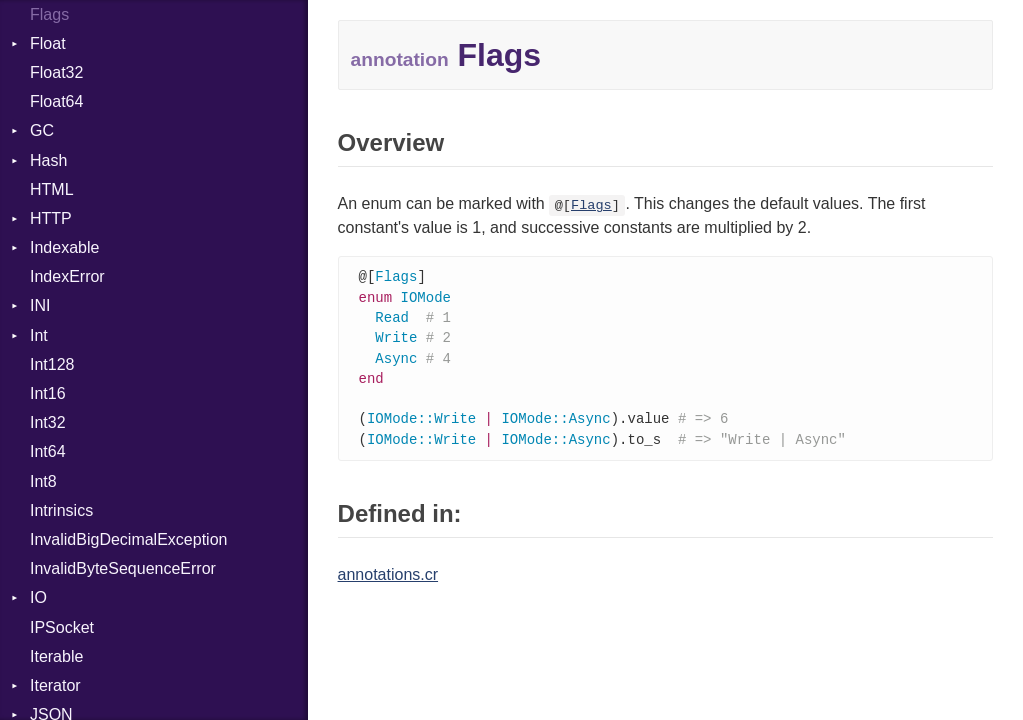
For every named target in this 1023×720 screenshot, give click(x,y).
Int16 (48, 393)
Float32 (56, 72)
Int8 (43, 481)
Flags (591, 205)
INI (40, 305)
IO (38, 597)
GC (42, 130)
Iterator (55, 685)
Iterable (56, 656)
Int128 (52, 364)
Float (48, 43)
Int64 (48, 451)
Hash (48, 160)
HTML (52, 189)
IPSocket (62, 627)
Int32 (48, 422)
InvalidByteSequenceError (123, 568)
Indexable (64, 247)
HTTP (51, 218)
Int (39, 335)
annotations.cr (388, 583)
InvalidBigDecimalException (128, 539)
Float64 (56, 101)
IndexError (67, 276)
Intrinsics (61, 510)
